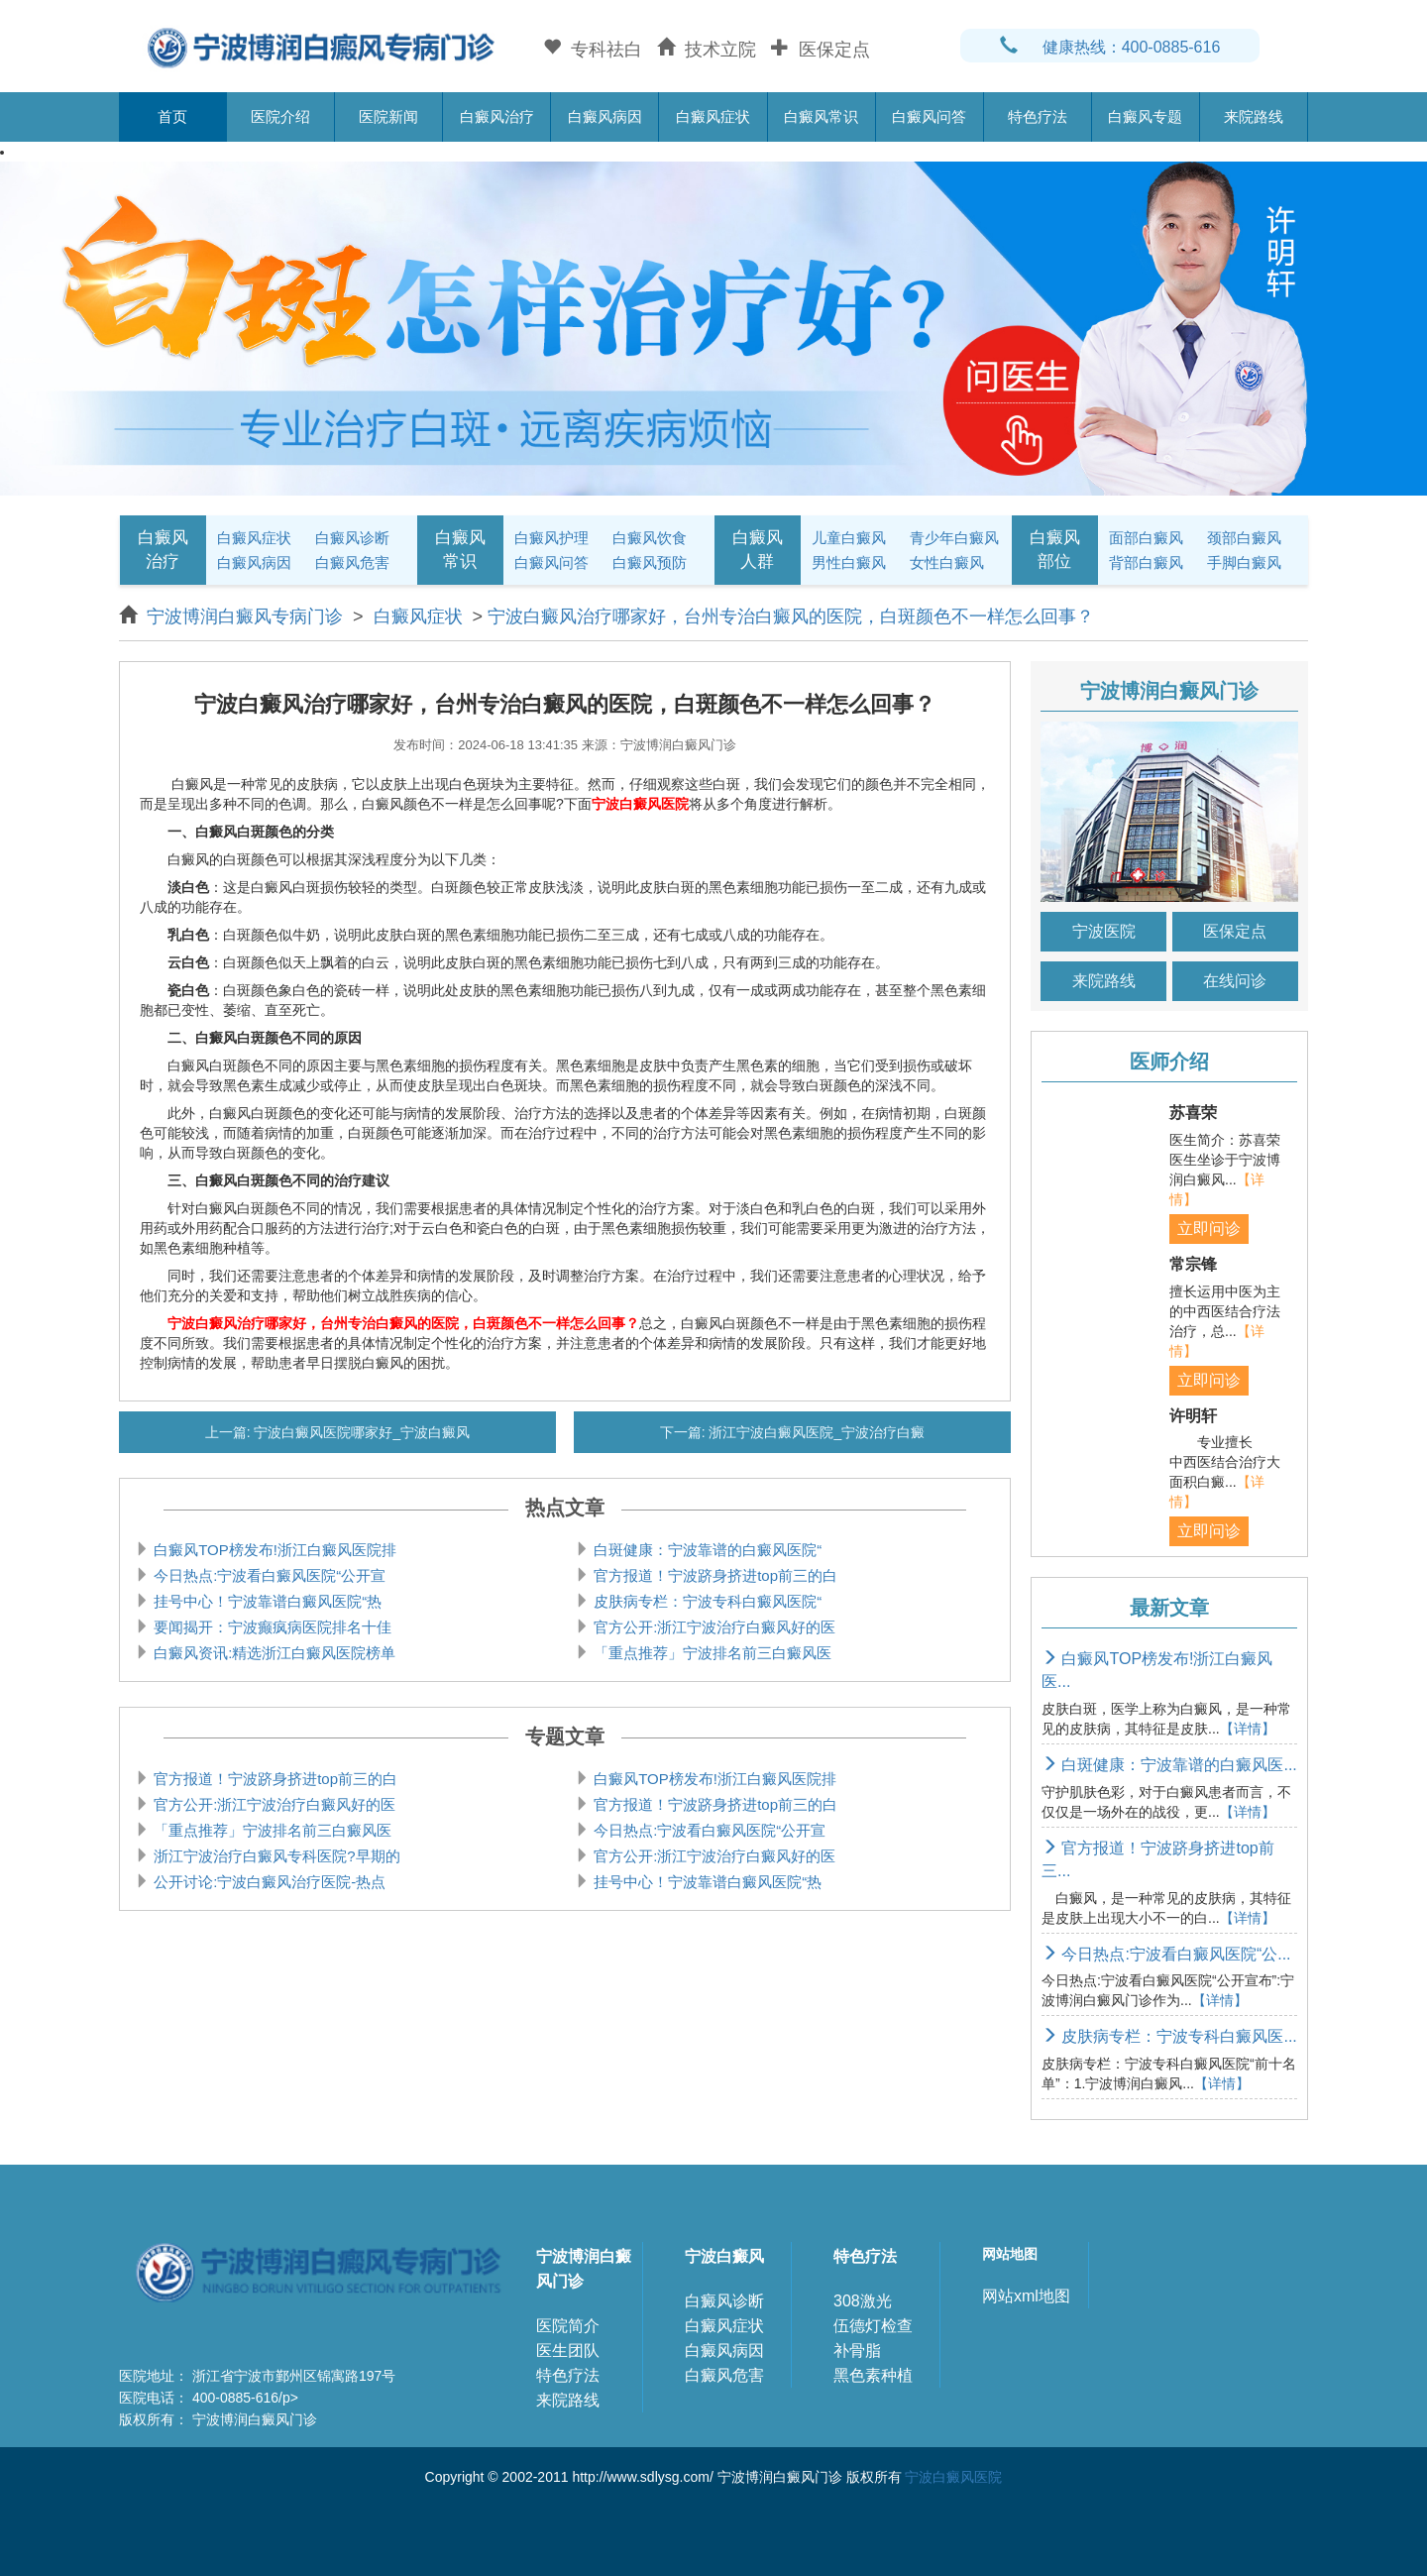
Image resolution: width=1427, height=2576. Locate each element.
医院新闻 (388, 116)
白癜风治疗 (497, 116)
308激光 (862, 2301)
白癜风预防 (649, 562)
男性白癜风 (849, 562)
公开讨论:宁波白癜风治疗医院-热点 (267, 1881)
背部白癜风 (1146, 562)
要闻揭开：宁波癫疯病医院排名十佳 (270, 1627)
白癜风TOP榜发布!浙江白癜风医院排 (273, 1549)
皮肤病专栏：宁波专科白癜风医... (1169, 2036)
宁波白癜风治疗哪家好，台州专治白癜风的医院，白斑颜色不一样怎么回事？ (791, 616)
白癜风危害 (352, 562)
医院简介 (568, 2325)
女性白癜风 (947, 562)
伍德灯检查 (873, 2325)
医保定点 (1234, 931)
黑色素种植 (873, 2375)
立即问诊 (1209, 1228)
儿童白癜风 (849, 537)
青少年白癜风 (954, 537)
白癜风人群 (757, 549)
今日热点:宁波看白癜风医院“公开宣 (267, 1575)
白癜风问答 (929, 116)
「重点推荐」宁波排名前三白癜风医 (710, 1652)
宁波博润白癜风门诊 (583, 2269)
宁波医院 (1104, 931)
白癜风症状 (713, 116)
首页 (172, 116)
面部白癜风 (1146, 537)
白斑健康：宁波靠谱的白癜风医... (1169, 1764)
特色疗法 (1037, 116)
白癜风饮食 (649, 537)
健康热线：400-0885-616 (1110, 47)
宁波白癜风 (724, 2256)
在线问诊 (1234, 980)
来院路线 (1253, 116)
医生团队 (568, 2350)
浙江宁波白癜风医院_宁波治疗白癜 (816, 1432)
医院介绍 (280, 116)
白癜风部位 (1055, 549)
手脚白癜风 (1244, 562)
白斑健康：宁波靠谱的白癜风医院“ (706, 1549)
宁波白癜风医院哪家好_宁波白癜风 (361, 1432)
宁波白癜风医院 (953, 2477)
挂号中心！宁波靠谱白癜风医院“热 (266, 1601)
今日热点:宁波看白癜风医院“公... (1166, 1954)
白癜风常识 (821, 116)
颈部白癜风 (1244, 537)
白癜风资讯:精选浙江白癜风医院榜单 (272, 1652)
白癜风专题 (1145, 116)
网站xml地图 (1026, 2296)
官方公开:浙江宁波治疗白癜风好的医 (712, 1627)
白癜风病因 (605, 116)
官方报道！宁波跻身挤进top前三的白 (713, 1575)
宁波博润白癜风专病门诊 (247, 616)
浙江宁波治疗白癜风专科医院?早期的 (275, 1856)
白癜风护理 (551, 537)
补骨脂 (857, 2350)
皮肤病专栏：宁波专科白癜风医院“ (706, 1601)
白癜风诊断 (352, 537)
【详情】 (1247, 1728)
